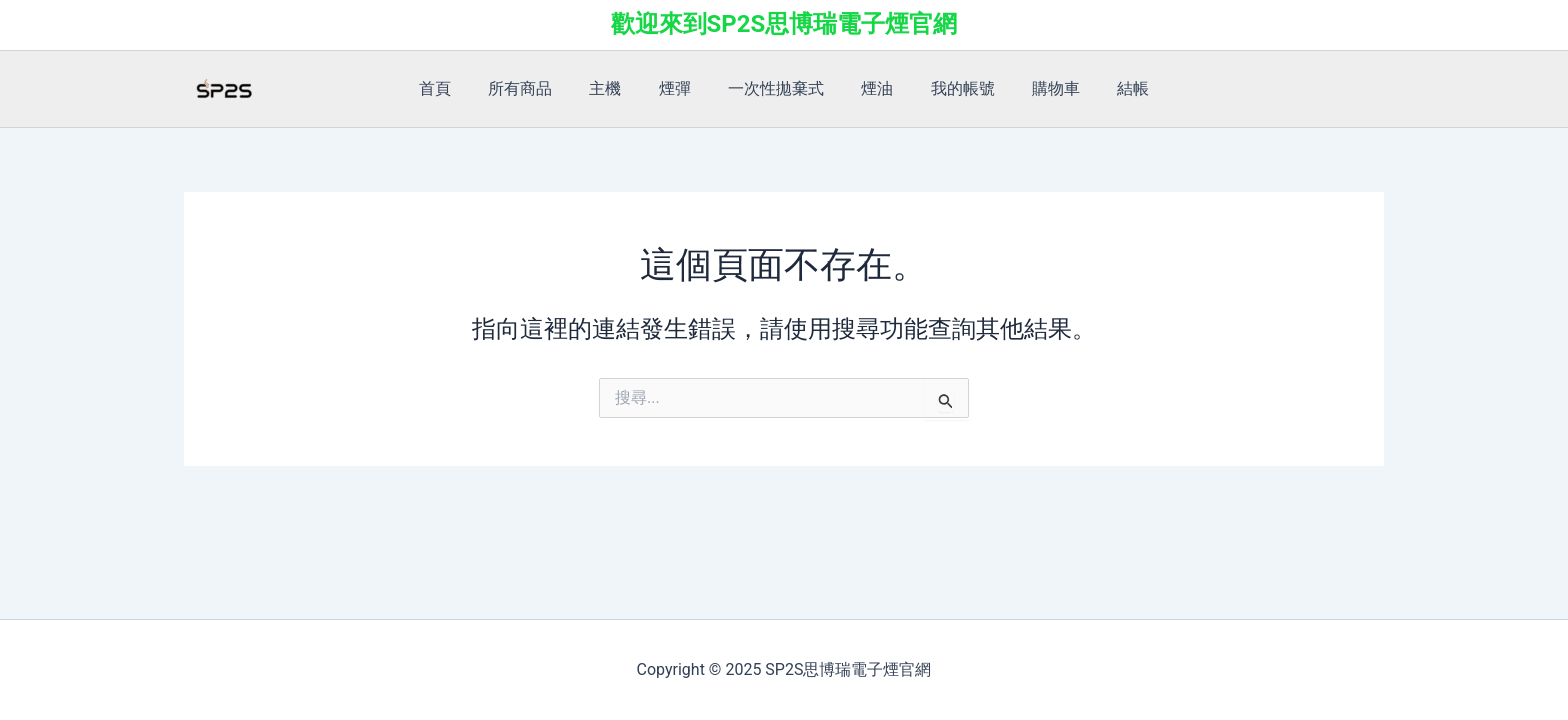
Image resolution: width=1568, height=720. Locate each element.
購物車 (1040, 88)
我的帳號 (952, 88)
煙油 (872, 88)
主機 (616, 88)
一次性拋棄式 (776, 88)
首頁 (456, 88)
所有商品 (536, 88)
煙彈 (680, 88)
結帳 (1112, 88)
